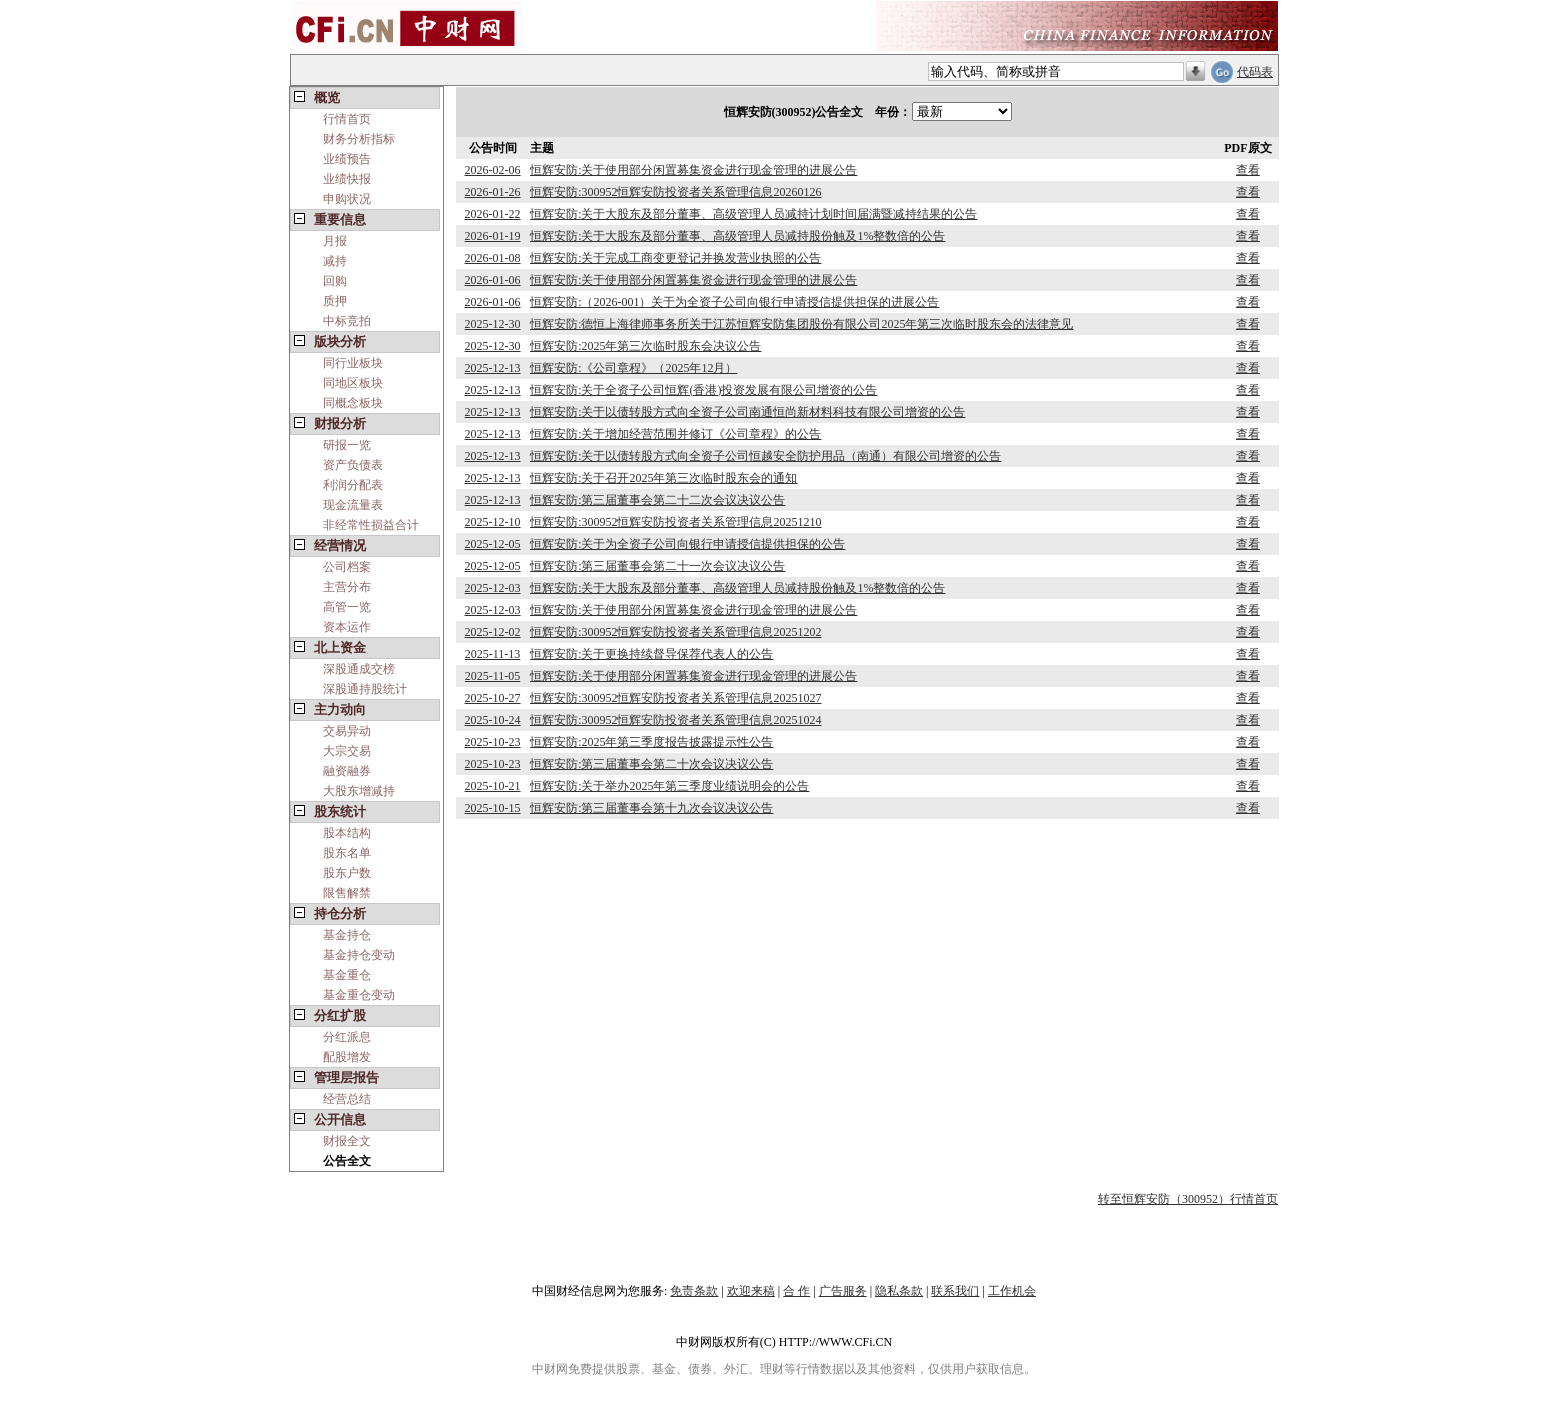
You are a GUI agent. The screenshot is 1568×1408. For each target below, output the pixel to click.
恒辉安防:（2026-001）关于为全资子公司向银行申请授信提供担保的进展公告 (734, 302)
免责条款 (694, 1291)
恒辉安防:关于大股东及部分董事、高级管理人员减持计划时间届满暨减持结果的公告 (753, 214)
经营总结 (347, 1099)
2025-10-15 (493, 808)
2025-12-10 (493, 522)
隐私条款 (899, 1291)
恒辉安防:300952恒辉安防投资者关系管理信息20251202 (675, 632)
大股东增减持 (359, 791)
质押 (335, 301)
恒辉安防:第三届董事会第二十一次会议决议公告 (657, 566)
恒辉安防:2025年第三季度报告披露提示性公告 (651, 742)
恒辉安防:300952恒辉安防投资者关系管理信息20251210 (675, 522)
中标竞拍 (347, 321)
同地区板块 (353, 383)
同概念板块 (353, 403)
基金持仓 (347, 935)
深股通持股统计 (365, 689)
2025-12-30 (493, 324)
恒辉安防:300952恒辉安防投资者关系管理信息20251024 (675, 720)
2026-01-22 (493, 214)
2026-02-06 (493, 170)
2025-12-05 (493, 544)
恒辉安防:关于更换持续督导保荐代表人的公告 (651, 654)
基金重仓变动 (359, 995)
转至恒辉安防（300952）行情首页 (1188, 1199)
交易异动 (347, 731)
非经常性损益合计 (371, 525)
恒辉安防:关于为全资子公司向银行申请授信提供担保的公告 (687, 544)
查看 (1248, 170)
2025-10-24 (493, 720)
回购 (335, 281)
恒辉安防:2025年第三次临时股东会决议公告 (645, 346)
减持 (335, 261)
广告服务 (843, 1291)
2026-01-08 (493, 258)
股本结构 (347, 833)
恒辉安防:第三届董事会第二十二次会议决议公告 (657, 500)
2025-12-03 (493, 588)
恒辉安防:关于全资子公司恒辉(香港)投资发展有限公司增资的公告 (703, 390)
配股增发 (347, 1057)
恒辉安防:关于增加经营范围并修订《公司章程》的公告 (675, 434)
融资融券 (347, 771)
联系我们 (955, 1291)
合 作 (796, 1291)
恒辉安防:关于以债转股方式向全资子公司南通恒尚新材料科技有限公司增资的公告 (747, 412)
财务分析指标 (359, 139)
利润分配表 (353, 485)
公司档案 (347, 567)
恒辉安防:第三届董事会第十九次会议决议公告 (651, 808)
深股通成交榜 (359, 669)
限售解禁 (347, 893)
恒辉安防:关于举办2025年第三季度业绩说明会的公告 (669, 786)
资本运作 (347, 627)
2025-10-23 (493, 742)
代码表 (1255, 72)
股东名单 (347, 853)
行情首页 (347, 119)
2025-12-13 (493, 368)
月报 (335, 241)
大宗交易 (347, 751)
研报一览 (347, 445)
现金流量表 (353, 505)
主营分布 (347, 587)
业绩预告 (347, 159)
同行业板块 (353, 363)
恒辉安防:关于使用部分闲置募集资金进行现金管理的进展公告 (693, 170)
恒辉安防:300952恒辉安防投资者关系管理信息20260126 (675, 192)
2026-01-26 (493, 192)
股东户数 (347, 873)
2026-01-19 (493, 236)
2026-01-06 (493, 280)
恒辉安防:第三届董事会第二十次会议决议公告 (651, 764)
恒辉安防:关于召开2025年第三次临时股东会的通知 (663, 478)
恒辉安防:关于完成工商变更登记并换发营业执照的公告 (675, 258)
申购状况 (347, 199)
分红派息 (347, 1037)
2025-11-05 (493, 676)
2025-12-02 (493, 632)
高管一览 (347, 607)
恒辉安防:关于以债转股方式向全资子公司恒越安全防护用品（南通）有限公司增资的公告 (765, 456)
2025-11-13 (493, 654)
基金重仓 (347, 975)
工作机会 (1012, 1291)
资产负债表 (353, 465)
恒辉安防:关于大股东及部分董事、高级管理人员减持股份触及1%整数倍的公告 (737, 236)
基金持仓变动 (359, 955)
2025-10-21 (493, 786)
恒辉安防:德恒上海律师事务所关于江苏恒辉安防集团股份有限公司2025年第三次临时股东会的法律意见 (801, 324)
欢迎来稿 (751, 1291)
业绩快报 (347, 179)
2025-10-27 (493, 698)
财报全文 (347, 1141)
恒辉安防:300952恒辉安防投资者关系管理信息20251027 (675, 698)
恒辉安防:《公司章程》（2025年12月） (633, 368)
